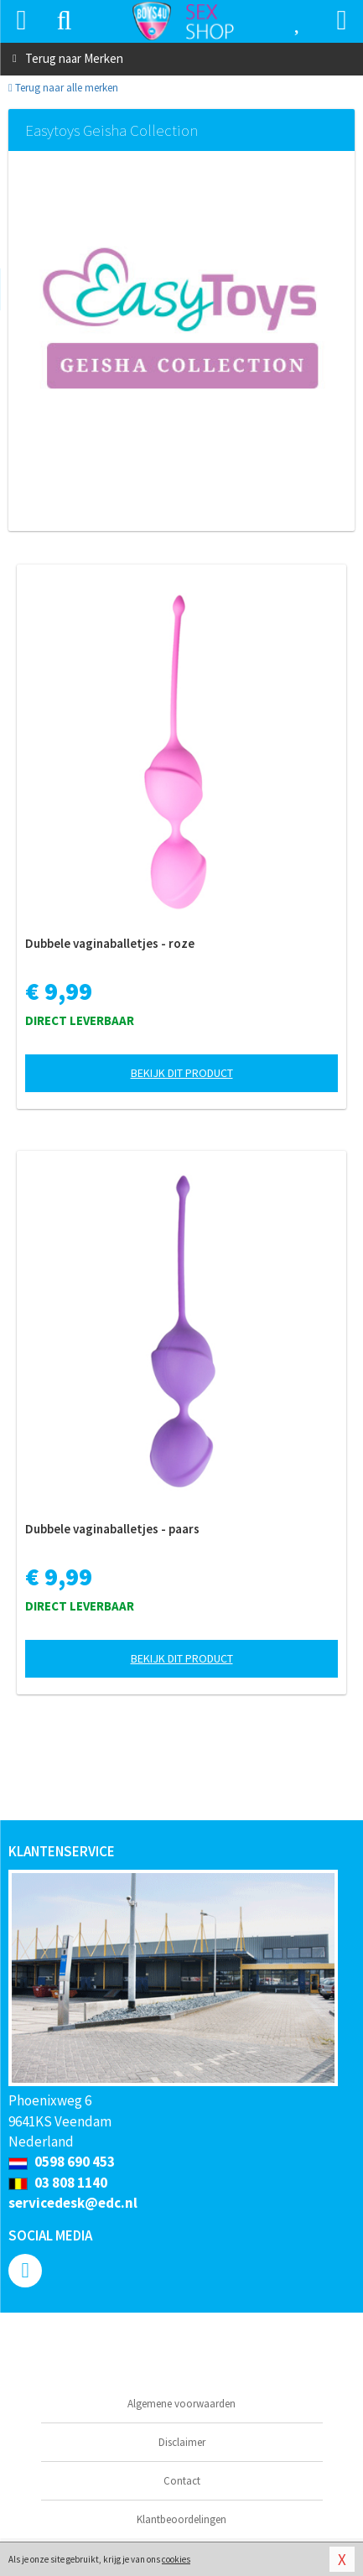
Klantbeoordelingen (181, 2519)
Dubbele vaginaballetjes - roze (109, 943)
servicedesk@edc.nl (72, 2203)
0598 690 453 (61, 2161)
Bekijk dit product (182, 1072)
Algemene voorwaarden (181, 2403)
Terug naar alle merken (63, 88)
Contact (181, 2481)
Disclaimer (181, 2442)
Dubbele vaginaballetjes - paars (112, 1529)
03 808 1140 (57, 2182)
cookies (176, 2559)
